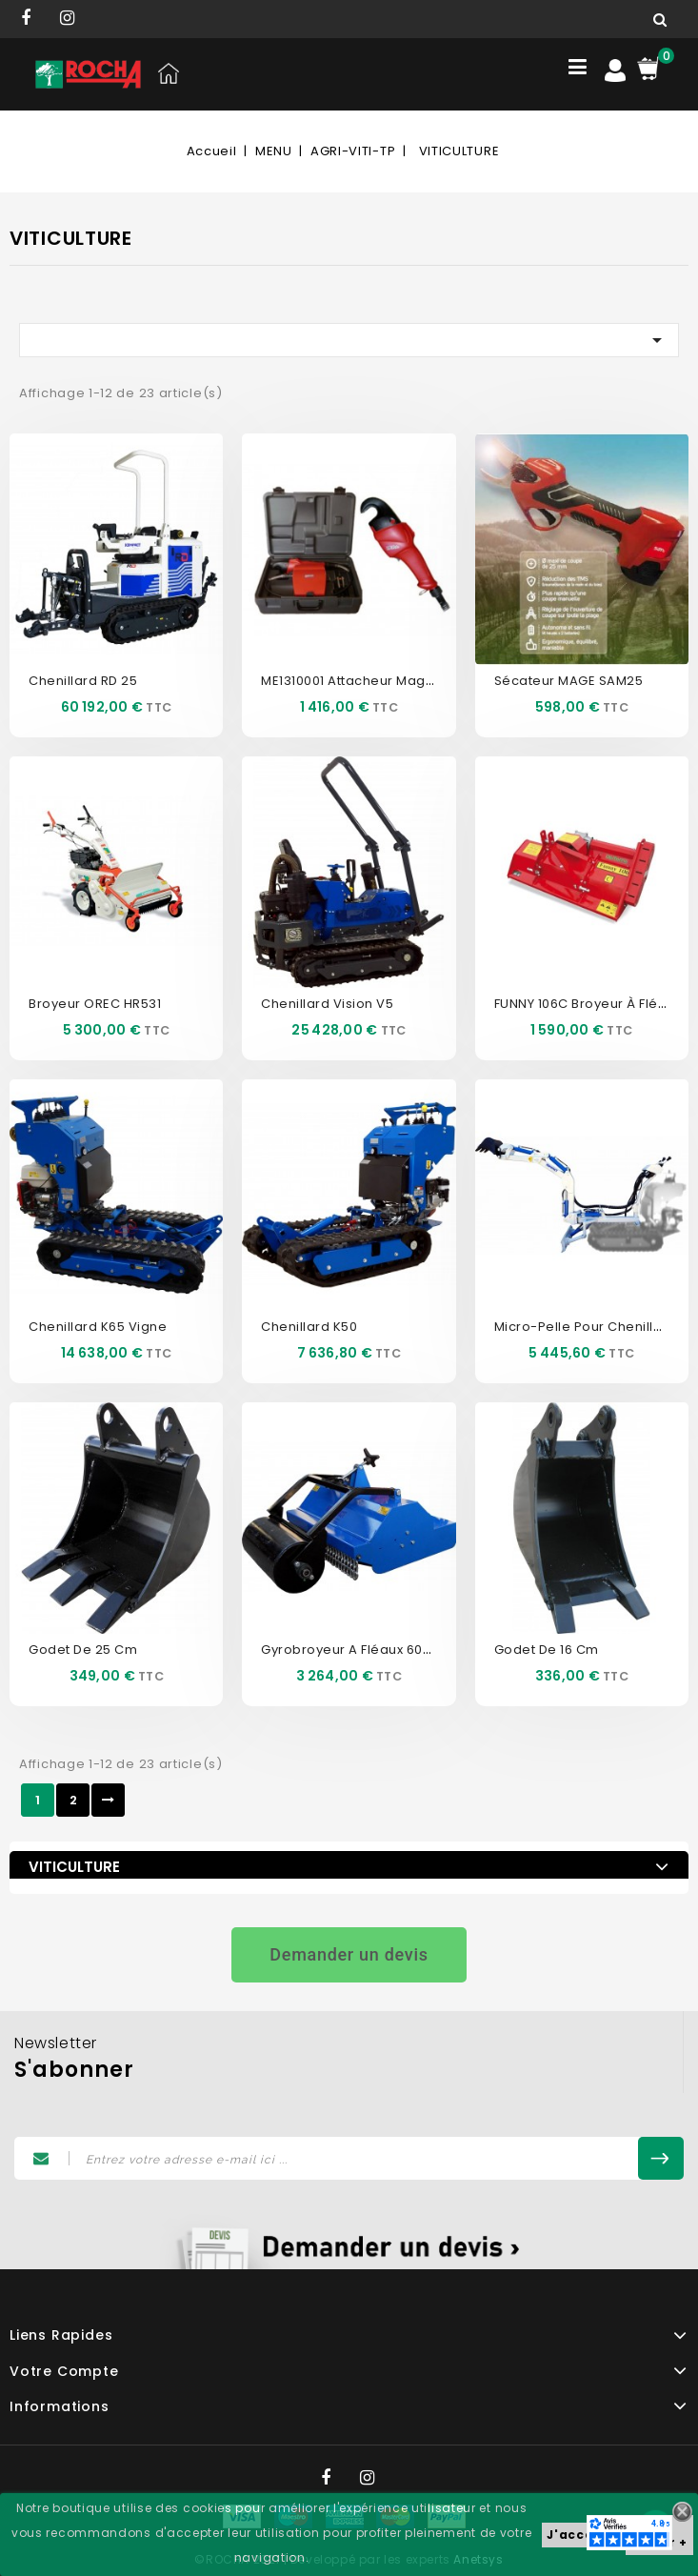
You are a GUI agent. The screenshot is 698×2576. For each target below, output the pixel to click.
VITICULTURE (74, 1867)
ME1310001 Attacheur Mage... (353, 681)
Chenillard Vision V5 (327, 1004)
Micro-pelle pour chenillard (585, 1327)
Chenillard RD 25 (83, 681)
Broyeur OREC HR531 (95, 1004)
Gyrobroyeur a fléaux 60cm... (357, 1649)
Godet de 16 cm (546, 1649)
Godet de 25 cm (83, 1649)
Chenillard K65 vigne (98, 1327)
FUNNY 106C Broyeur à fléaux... (592, 1004)
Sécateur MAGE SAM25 (569, 681)
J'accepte (581, 2534)
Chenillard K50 (309, 1327)
